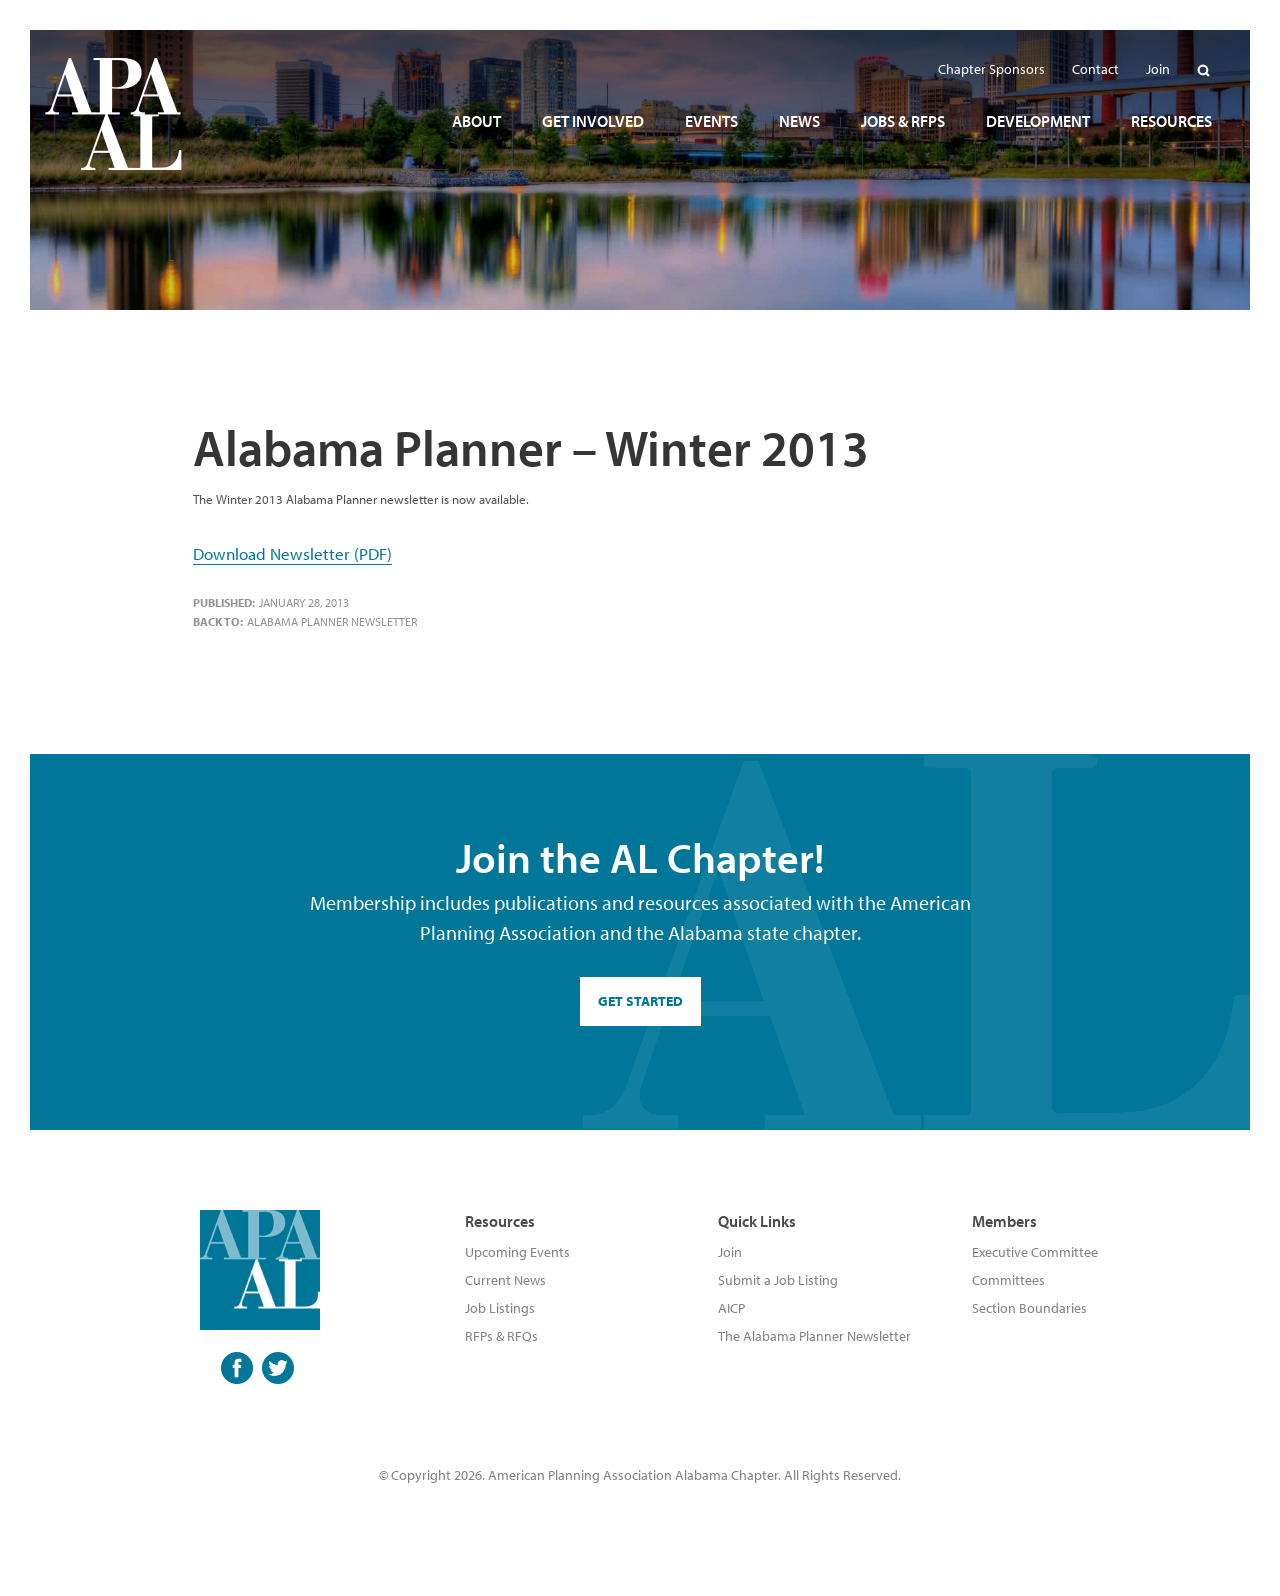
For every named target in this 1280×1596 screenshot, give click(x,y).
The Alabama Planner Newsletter (814, 1336)
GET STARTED (640, 1001)
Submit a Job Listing (778, 1280)
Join (730, 1252)
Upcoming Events (517, 1252)
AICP (731, 1308)
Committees (1008, 1280)
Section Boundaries (1029, 1308)
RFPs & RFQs (501, 1336)
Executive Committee (1035, 1252)
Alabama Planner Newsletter (332, 621)
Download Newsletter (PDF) (292, 553)
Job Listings (500, 1308)
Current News (505, 1280)
